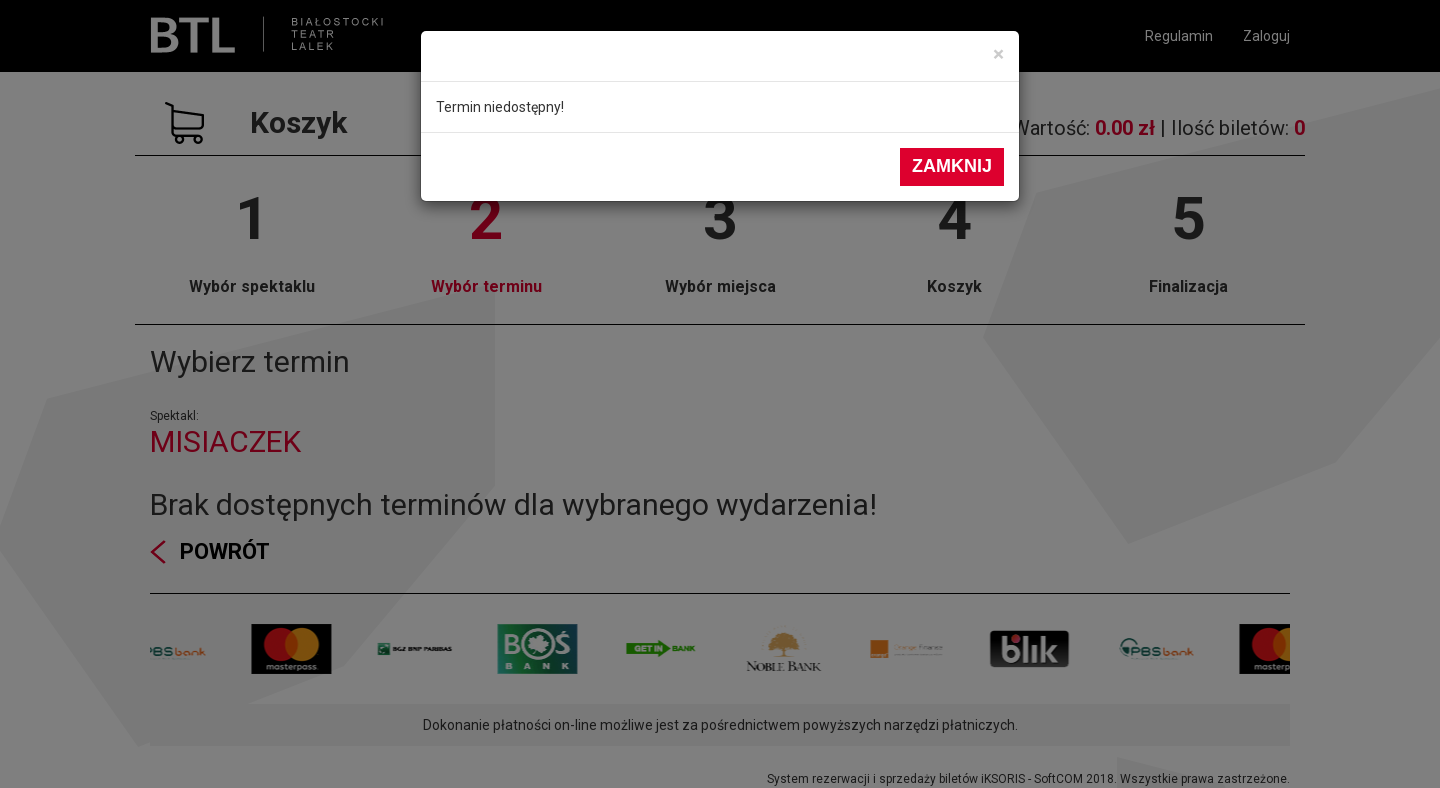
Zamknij (952, 166)
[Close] (998, 54)
